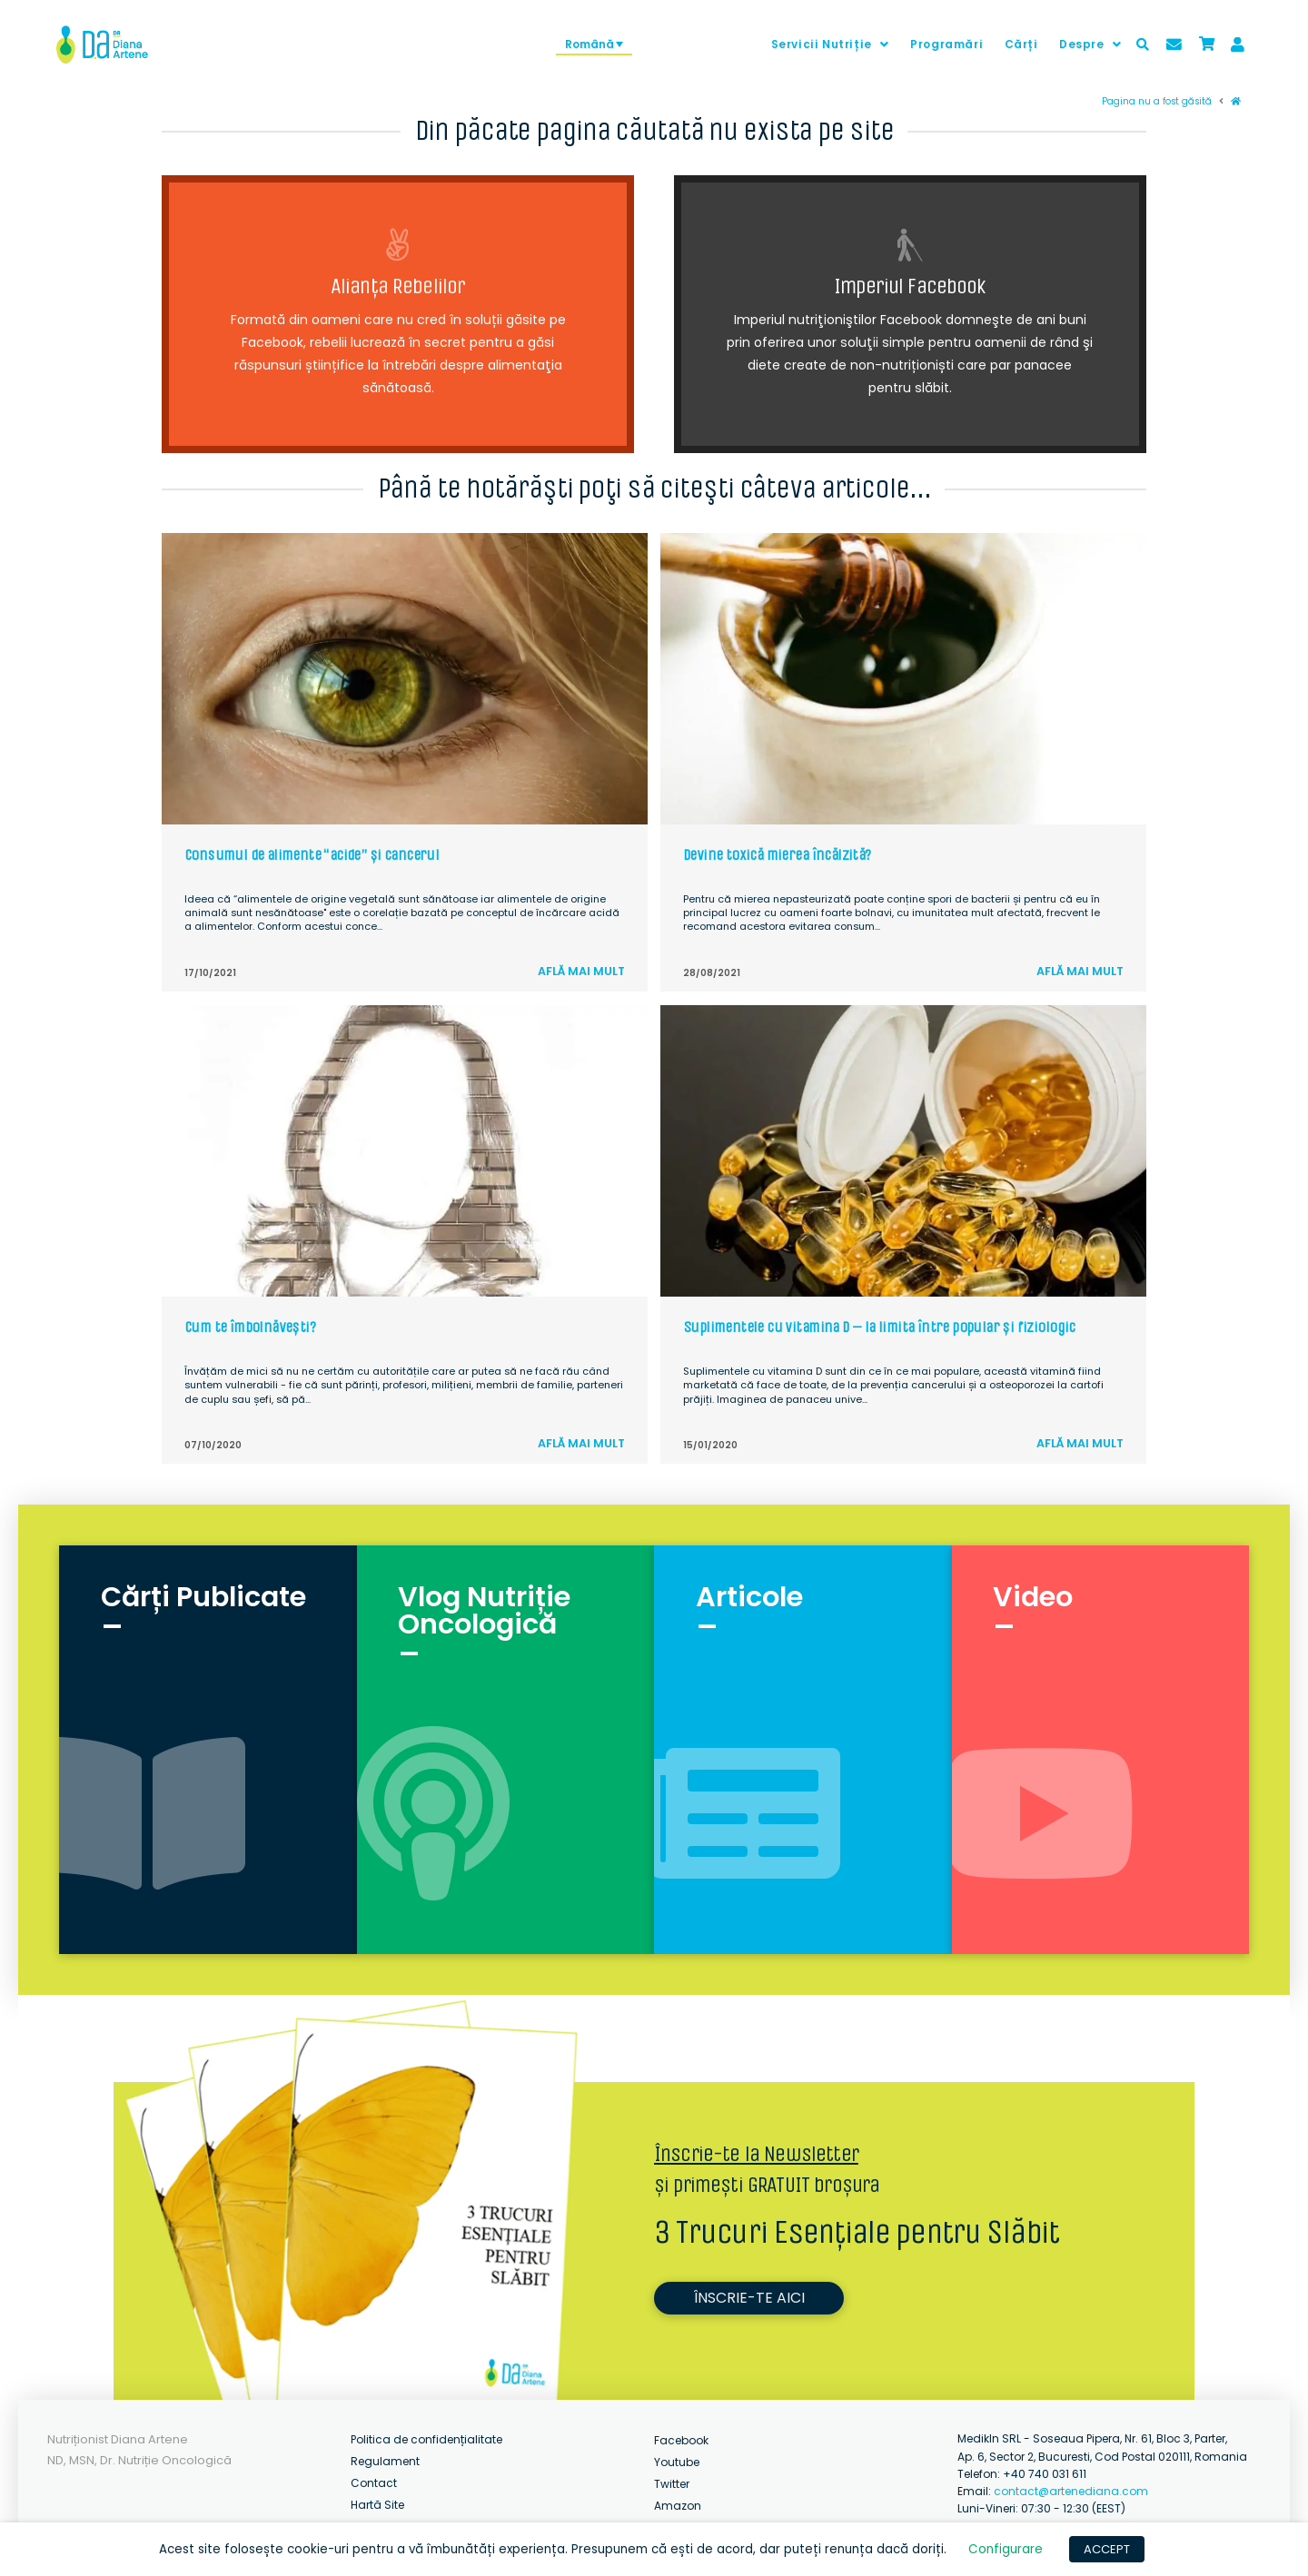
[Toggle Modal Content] (1143, 44)
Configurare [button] (1005, 2549)
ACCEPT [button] (1107, 2549)
